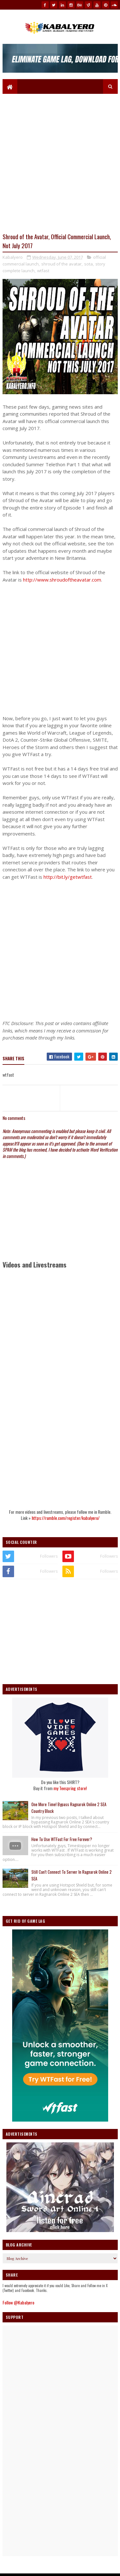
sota (88, 264)
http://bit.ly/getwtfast (68, 877)
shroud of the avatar (61, 264)
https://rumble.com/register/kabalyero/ (66, 1518)
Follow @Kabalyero (18, 2303)
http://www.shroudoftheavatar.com (62, 580)
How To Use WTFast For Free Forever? (61, 1840)
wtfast (43, 271)
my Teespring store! (70, 1789)
